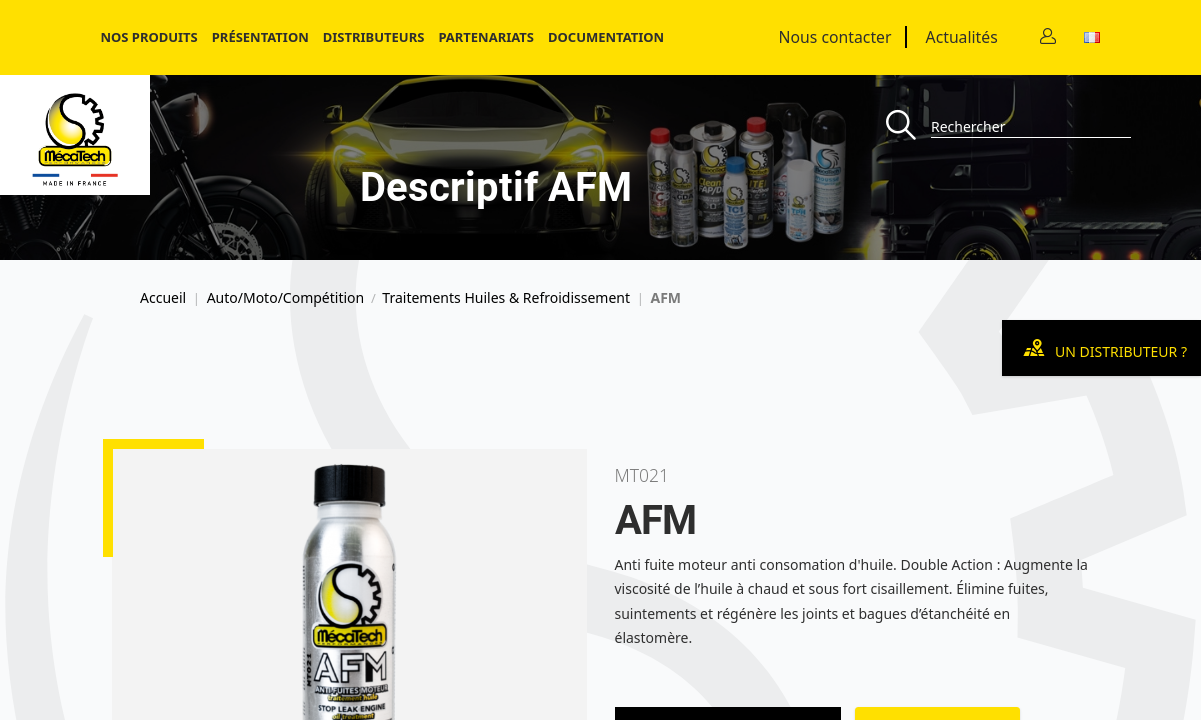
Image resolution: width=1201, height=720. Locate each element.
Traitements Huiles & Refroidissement (506, 298)
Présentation (260, 37)
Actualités (962, 37)
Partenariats (486, 37)
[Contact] (1048, 37)
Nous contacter (835, 37)
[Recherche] (908, 126)
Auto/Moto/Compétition (286, 298)
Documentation (606, 37)
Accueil (163, 298)
